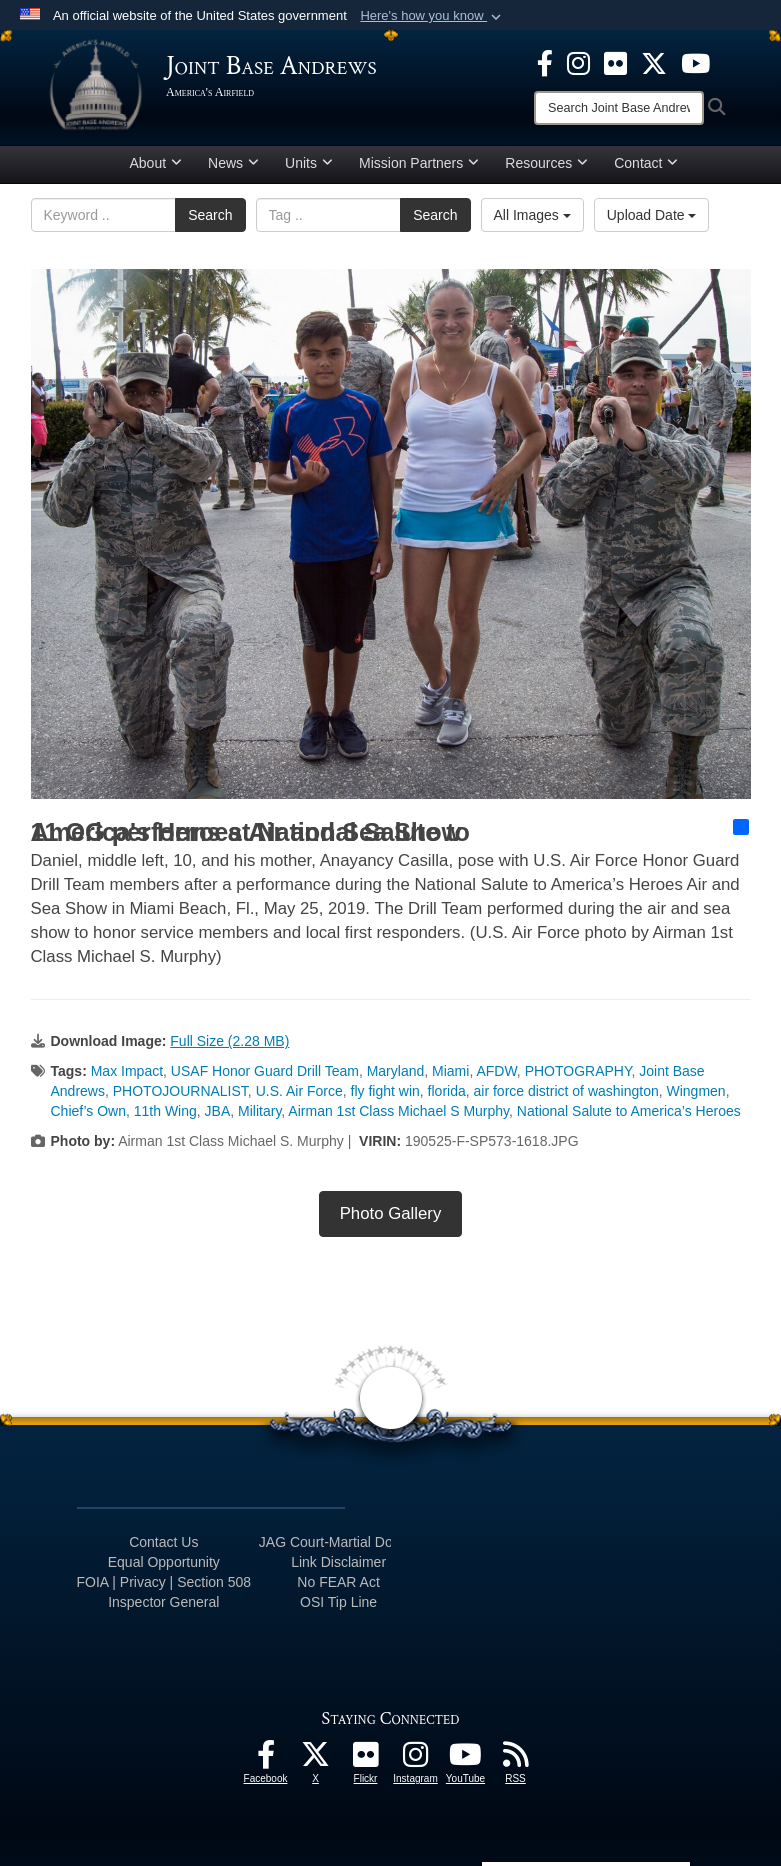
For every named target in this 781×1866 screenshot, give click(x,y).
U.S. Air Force (299, 1091)
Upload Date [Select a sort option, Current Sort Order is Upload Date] (652, 215)
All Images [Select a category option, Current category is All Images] (532, 215)
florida (447, 1091)
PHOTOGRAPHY (578, 1071)
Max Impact (127, 1071)
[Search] (619, 108)
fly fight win (385, 1091)
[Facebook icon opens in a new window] (545, 62)
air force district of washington (566, 1091)
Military (259, 1111)
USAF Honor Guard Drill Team (265, 1071)
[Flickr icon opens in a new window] (615, 62)
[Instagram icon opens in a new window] (578, 62)
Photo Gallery (391, 1213)
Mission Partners (419, 163)
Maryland (396, 1071)
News (233, 163)
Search (210, 215)
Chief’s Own (88, 1111)
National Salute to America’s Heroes (629, 1111)
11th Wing (165, 1111)
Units (309, 163)
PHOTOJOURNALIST (180, 1091)
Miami (450, 1071)
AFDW (496, 1071)
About (156, 163)
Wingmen (696, 1091)
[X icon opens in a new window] (654, 62)
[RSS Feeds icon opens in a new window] (516, 1760)
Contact (646, 163)
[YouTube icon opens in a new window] (695, 62)
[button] (432, 16)
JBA (218, 1111)
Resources (546, 163)
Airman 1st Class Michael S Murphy (398, 1111)
